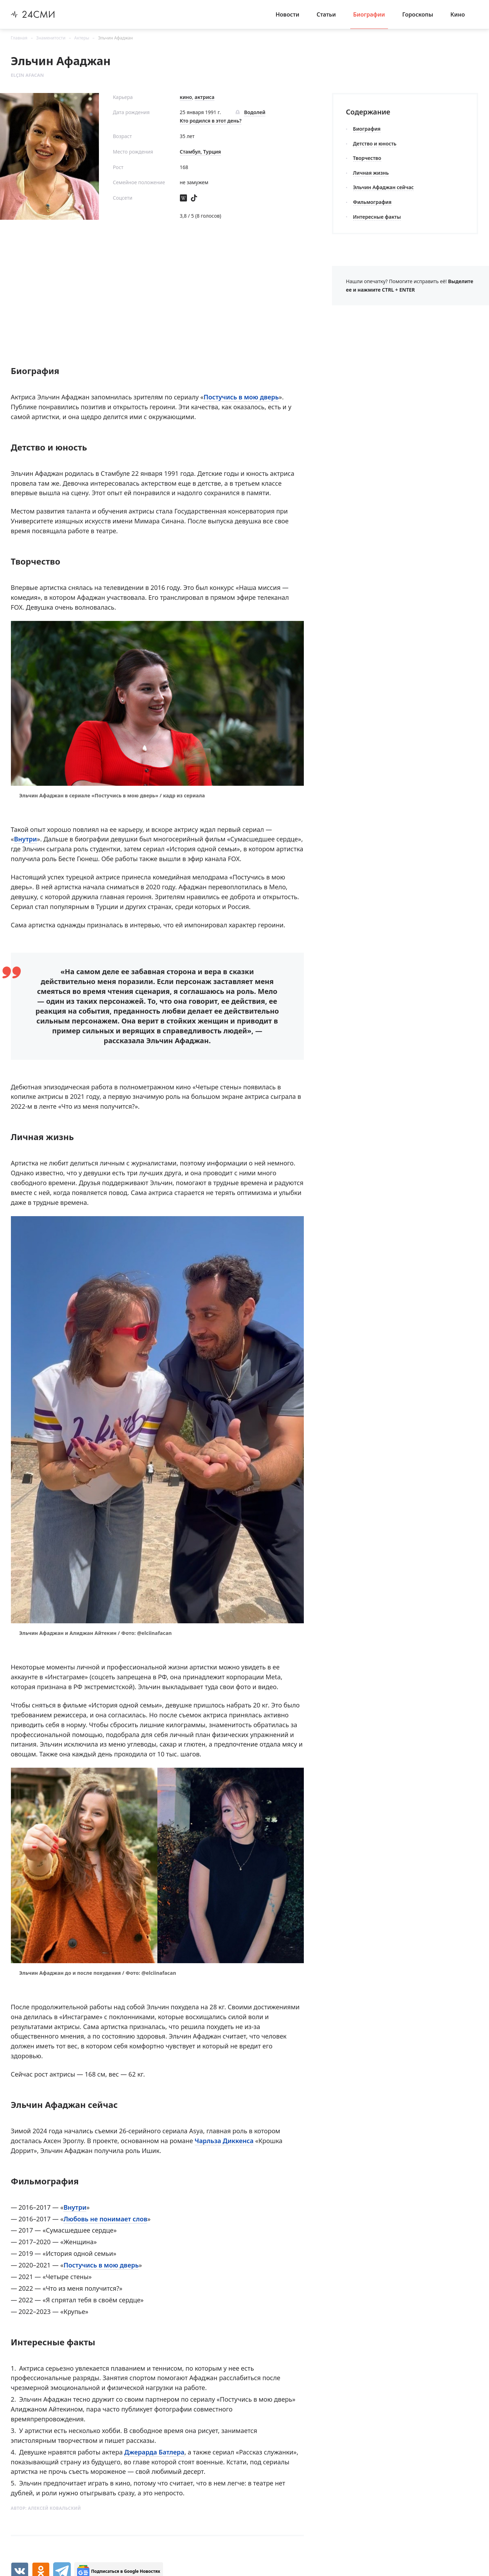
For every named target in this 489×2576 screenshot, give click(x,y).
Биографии (369, 14)
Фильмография (372, 202)
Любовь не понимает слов (105, 2219)
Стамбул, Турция (200, 151)
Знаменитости (50, 38)
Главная (19, 38)
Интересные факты (377, 216)
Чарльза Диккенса (224, 2140)
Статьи (326, 14)
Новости (288, 14)
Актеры (81, 38)
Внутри (25, 839)
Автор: (46, 2508)
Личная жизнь (371, 172)
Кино (457, 14)
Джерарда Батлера (154, 2452)
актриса (204, 97)
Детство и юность (375, 143)
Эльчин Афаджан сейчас (383, 187)
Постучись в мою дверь (241, 397)
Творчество (367, 158)
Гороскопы (417, 14)
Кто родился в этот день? (211, 120)
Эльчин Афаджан (115, 38)
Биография (367, 128)
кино (186, 97)
